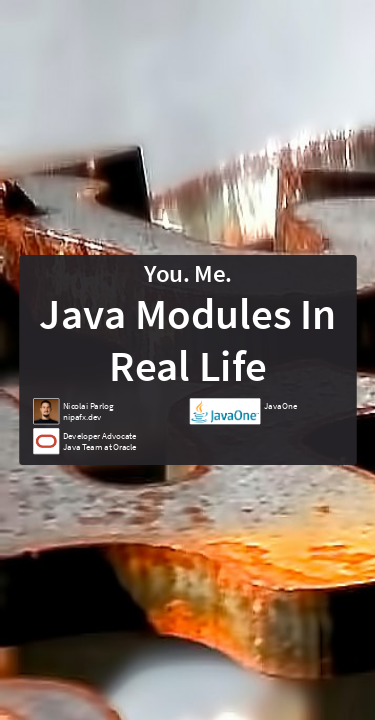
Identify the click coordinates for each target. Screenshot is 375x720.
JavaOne (280, 405)
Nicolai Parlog (87, 405)
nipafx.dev (81, 416)
